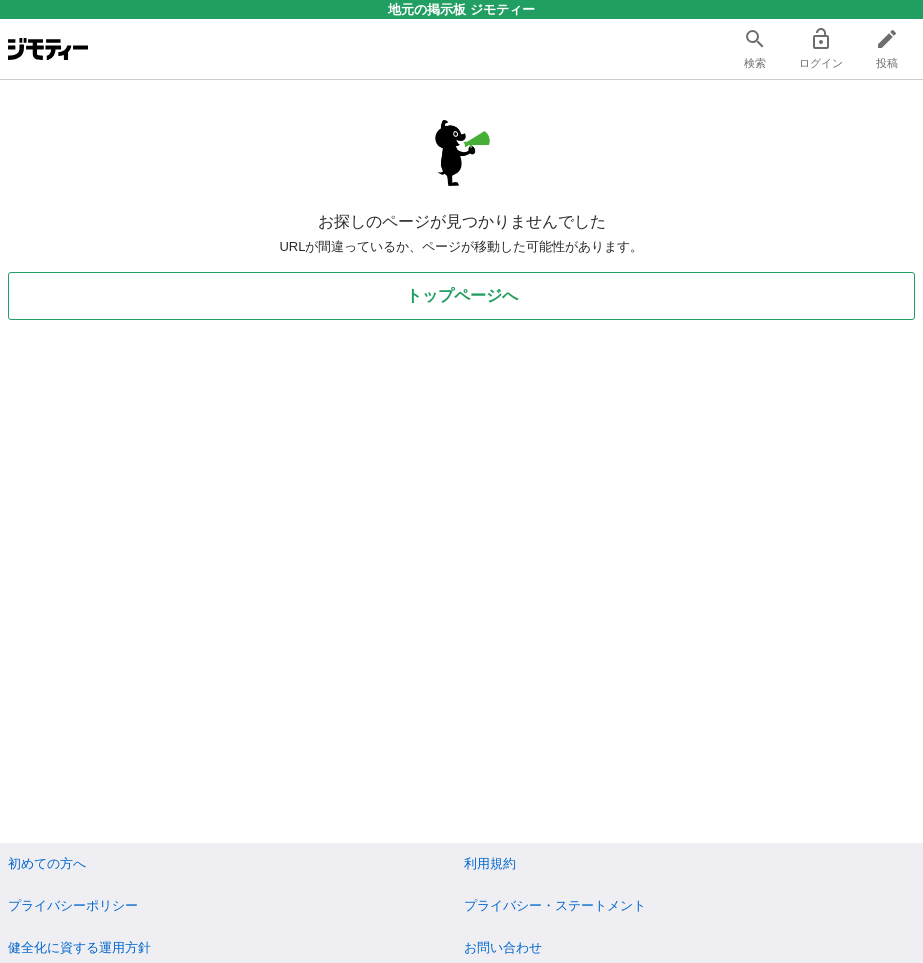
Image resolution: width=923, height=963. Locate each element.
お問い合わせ (503, 947)
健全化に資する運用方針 (79, 947)
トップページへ (462, 295)
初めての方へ (47, 863)
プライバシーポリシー (73, 905)
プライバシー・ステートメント (555, 905)
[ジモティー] (48, 49)
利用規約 (490, 863)
